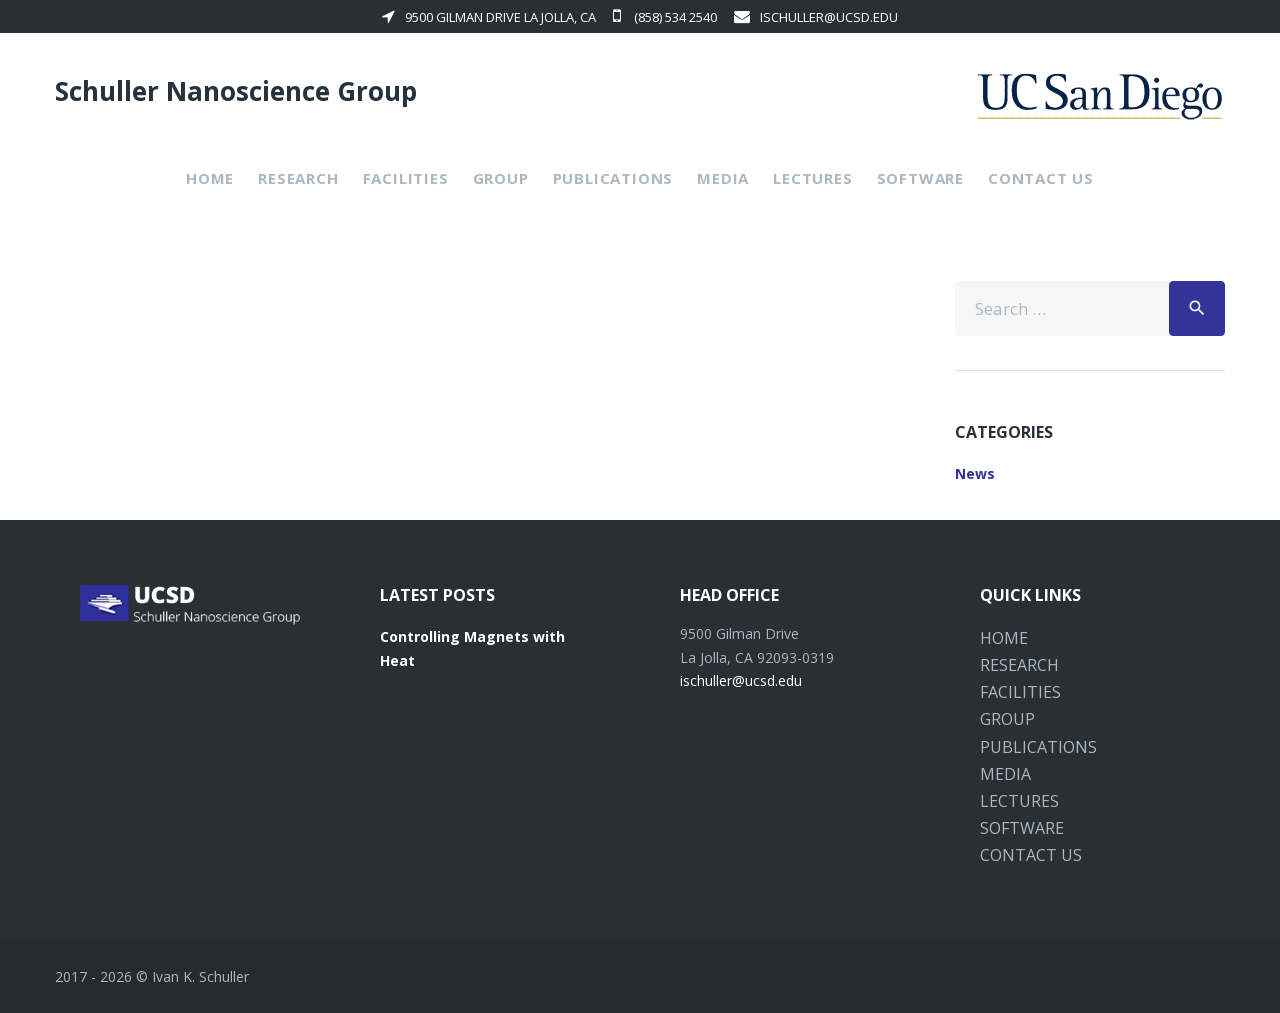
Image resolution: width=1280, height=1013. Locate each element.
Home (210, 178)
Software (920, 178)
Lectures (812, 178)
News (975, 473)
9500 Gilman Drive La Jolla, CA (489, 17)
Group (501, 178)
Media (723, 178)
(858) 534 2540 (665, 17)
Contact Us (1041, 178)
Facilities (406, 178)
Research (298, 178)
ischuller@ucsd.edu (816, 17)
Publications (613, 178)
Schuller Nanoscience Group (236, 91)
